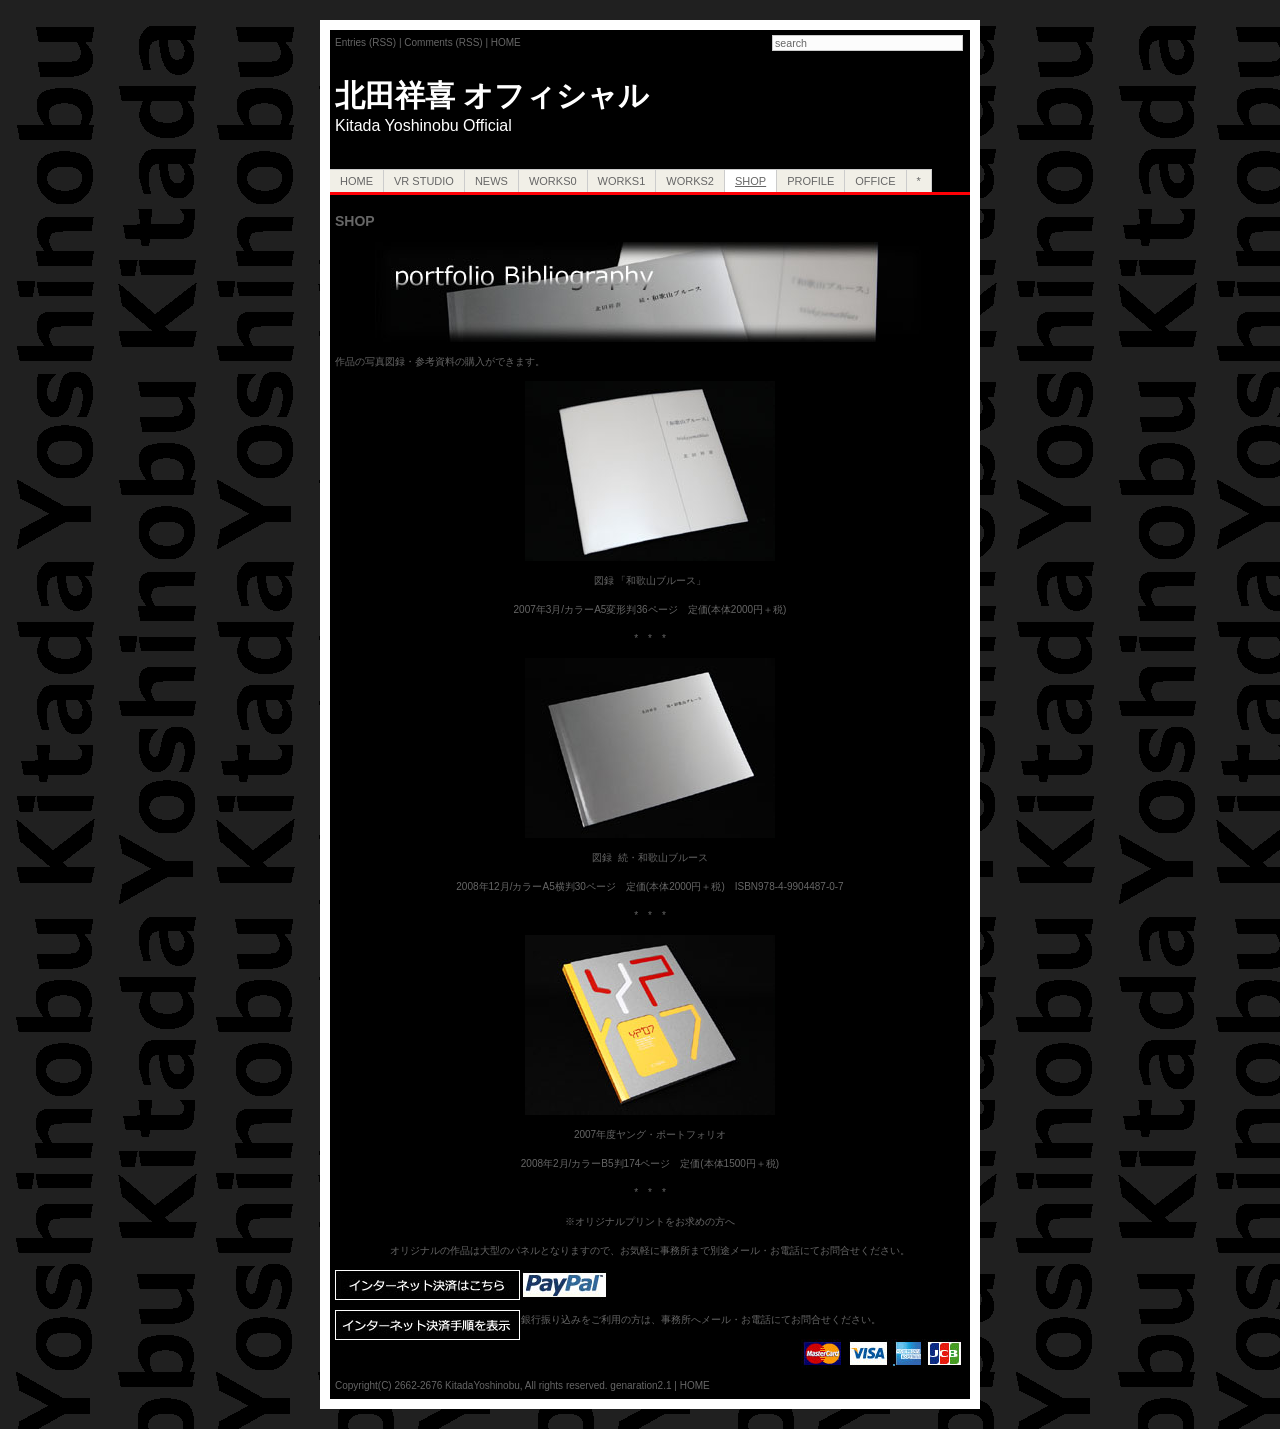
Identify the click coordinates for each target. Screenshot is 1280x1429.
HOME (506, 42)
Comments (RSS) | (447, 42)
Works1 (622, 181)
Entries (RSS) (365, 42)
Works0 (553, 181)
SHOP (750, 181)
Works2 (690, 181)
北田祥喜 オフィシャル (492, 95)
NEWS (491, 181)
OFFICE (875, 181)
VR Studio (424, 181)
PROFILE (810, 181)
